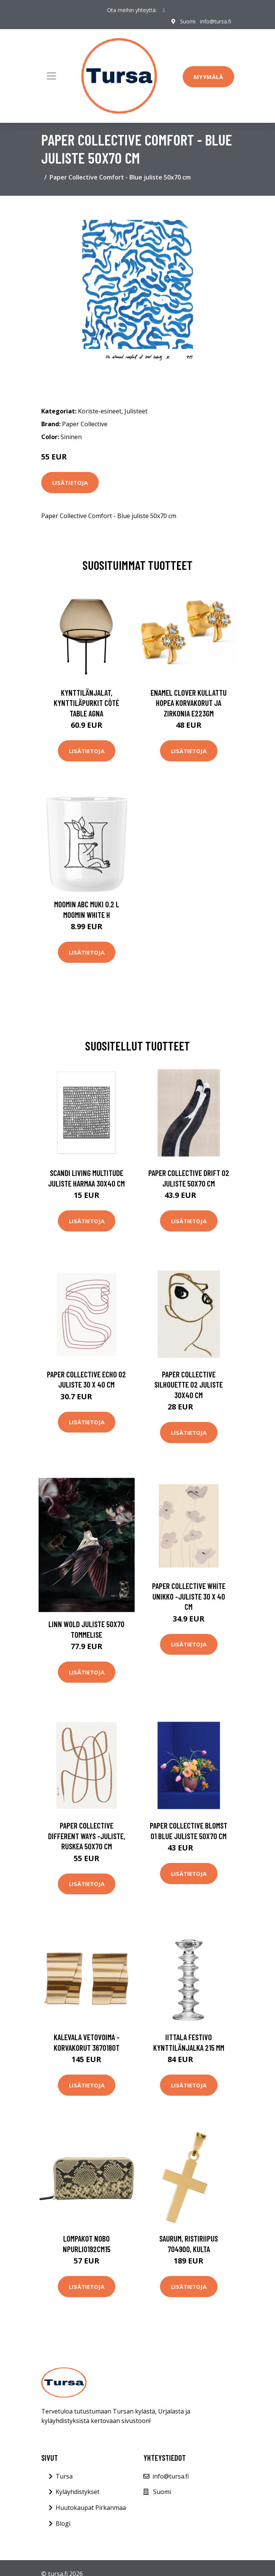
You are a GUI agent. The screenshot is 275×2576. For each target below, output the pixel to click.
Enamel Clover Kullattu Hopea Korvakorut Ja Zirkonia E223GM (189, 703)
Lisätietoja (70, 482)
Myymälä (208, 76)
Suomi (188, 21)
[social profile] (164, 10)
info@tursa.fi (215, 21)
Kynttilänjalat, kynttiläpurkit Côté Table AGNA (86, 703)
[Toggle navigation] (51, 76)
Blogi (63, 2523)
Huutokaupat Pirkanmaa (91, 2507)
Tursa (64, 2476)
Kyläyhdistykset (77, 2492)
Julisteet (136, 411)
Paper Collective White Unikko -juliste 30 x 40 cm (188, 1596)
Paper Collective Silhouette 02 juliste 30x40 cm (188, 1384)
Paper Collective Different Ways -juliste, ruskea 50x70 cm (86, 1836)
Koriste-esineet (99, 411)
